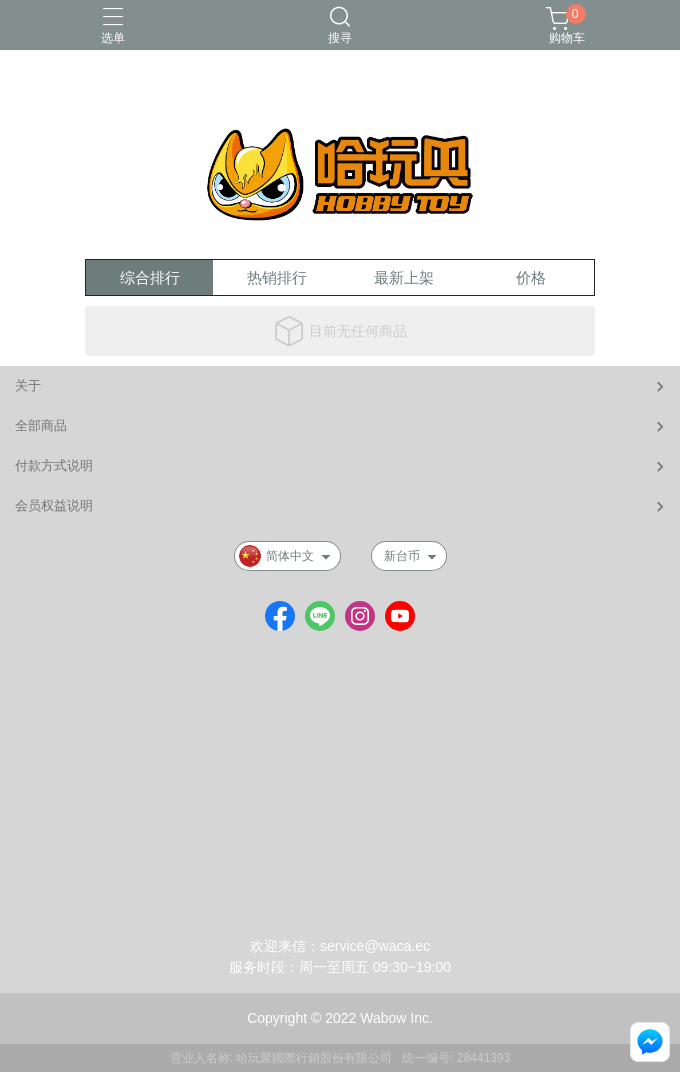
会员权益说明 (54, 505)
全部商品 (41, 425)
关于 (28, 385)
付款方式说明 (54, 465)
